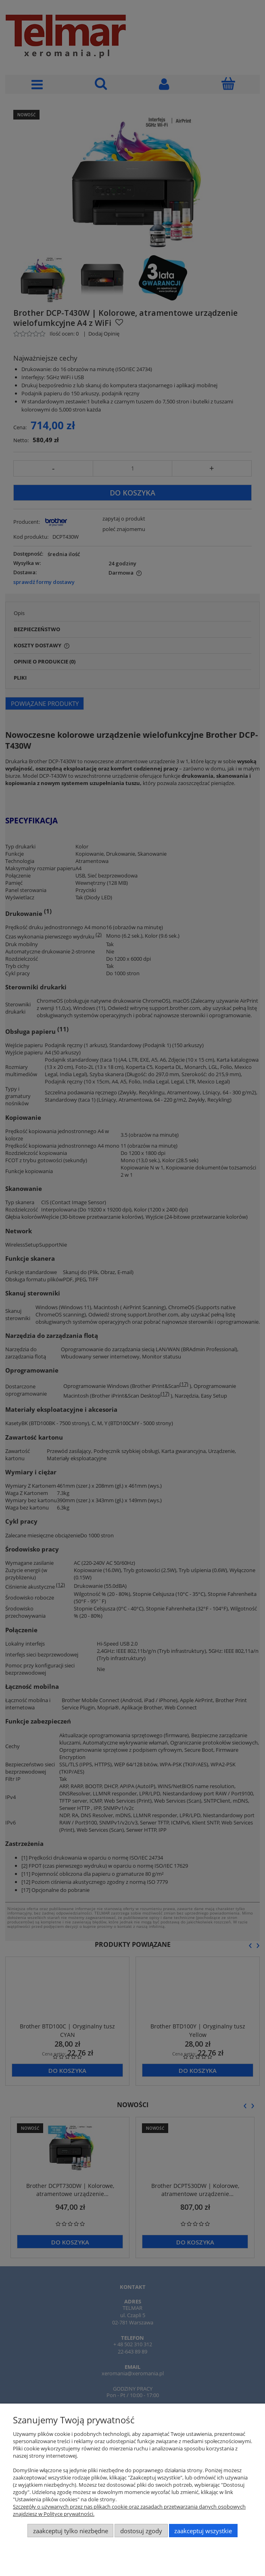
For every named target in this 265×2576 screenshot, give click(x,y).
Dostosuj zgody (141, 2531)
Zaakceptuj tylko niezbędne (70, 2531)
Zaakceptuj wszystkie (203, 2531)
